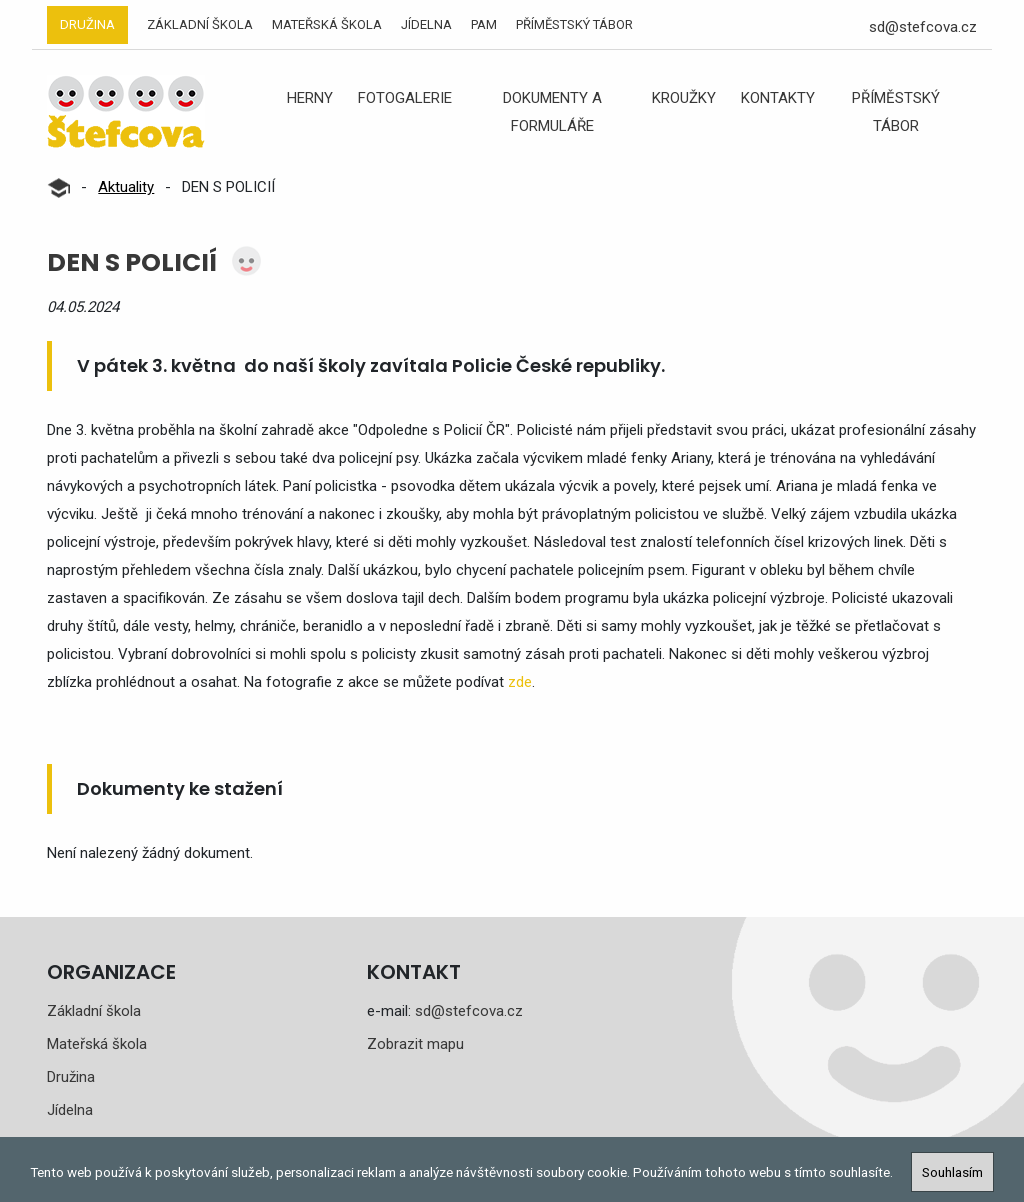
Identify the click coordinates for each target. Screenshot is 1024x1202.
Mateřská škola (327, 24)
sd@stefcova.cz (923, 27)
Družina (87, 24)
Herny (310, 98)
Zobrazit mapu (415, 1044)
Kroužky (684, 98)
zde (520, 682)
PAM (484, 24)
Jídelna (426, 24)
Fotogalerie (405, 98)
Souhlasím (952, 1172)
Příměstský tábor (574, 24)
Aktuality (126, 187)
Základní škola (200, 24)
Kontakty (778, 98)
